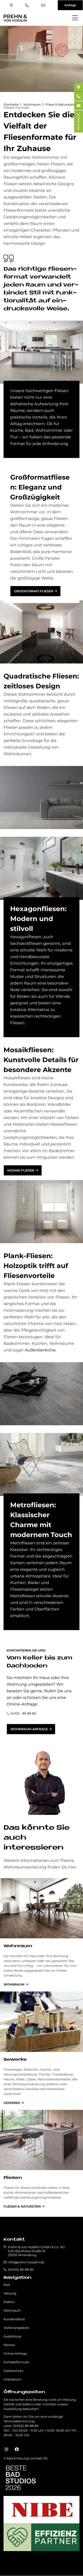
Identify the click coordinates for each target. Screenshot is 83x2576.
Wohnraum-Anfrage (29, 1729)
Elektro (9, 2302)
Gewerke (15, 2060)
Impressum (12, 2379)
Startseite (11, 104)
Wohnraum (32, 104)
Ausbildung (12, 2336)
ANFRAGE (78, 121)
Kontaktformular (17, 2362)
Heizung (10, 2293)
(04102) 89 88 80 (27, 5)
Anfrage (70, 5)
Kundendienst (14, 2319)
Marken (9, 2345)
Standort (11, 5)
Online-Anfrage (15, 2354)
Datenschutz (13, 2371)
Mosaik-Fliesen (20, 1170)
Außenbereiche (40, 1350)
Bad (7, 2285)
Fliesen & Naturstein (22, 2206)
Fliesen (13, 2178)
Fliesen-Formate (16, 108)
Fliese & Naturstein (59, 104)
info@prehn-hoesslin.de (43, 5)
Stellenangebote (16, 2328)
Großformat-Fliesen (33, 591)
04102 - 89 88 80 (23, 1713)
